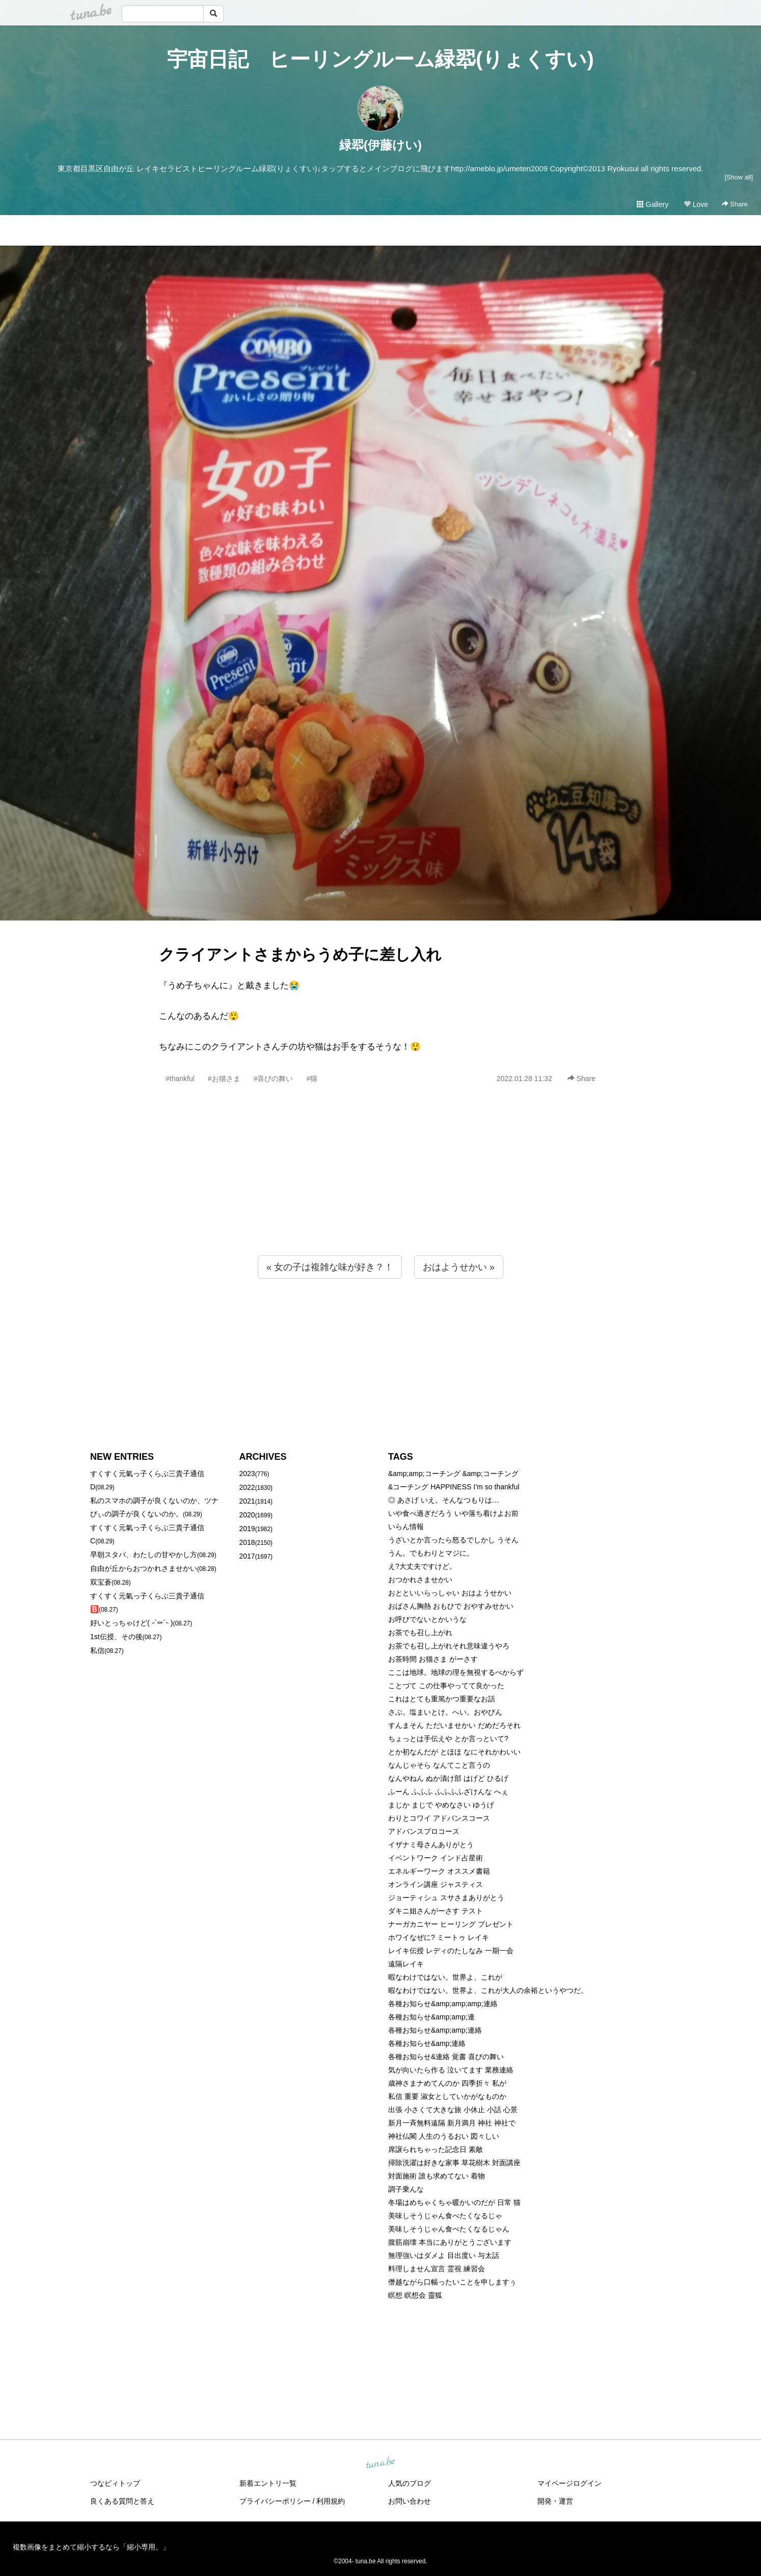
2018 (247, 1542)
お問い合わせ (409, 2501)
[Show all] (739, 177)
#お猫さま (224, 1078)
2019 (247, 1528)
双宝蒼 (101, 1582)
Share (735, 204)
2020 (247, 1515)
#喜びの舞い (273, 1078)
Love (696, 204)
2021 (247, 1501)
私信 (97, 1650)
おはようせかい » (459, 1267)
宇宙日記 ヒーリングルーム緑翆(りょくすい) (380, 59)
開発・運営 (555, 2501)
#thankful (180, 1078)
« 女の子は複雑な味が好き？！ (329, 1267)
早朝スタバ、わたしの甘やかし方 (143, 1554)
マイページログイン (569, 2483)
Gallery (652, 204)
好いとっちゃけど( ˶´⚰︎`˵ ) (131, 1623)
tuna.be (380, 2463)
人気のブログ (409, 2483)
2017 (247, 1556)
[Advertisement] (380, 1192)
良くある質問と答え (122, 2501)
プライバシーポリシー (275, 2501)
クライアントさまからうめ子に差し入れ (300, 954)
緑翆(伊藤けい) (380, 145)
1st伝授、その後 (116, 1637)
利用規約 (330, 2501)
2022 (247, 1487)
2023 (247, 1473)
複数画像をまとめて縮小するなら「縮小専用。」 (91, 2547)
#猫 (311, 1078)
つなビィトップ (115, 2483)
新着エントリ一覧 (267, 2483)
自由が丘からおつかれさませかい (143, 1568)
